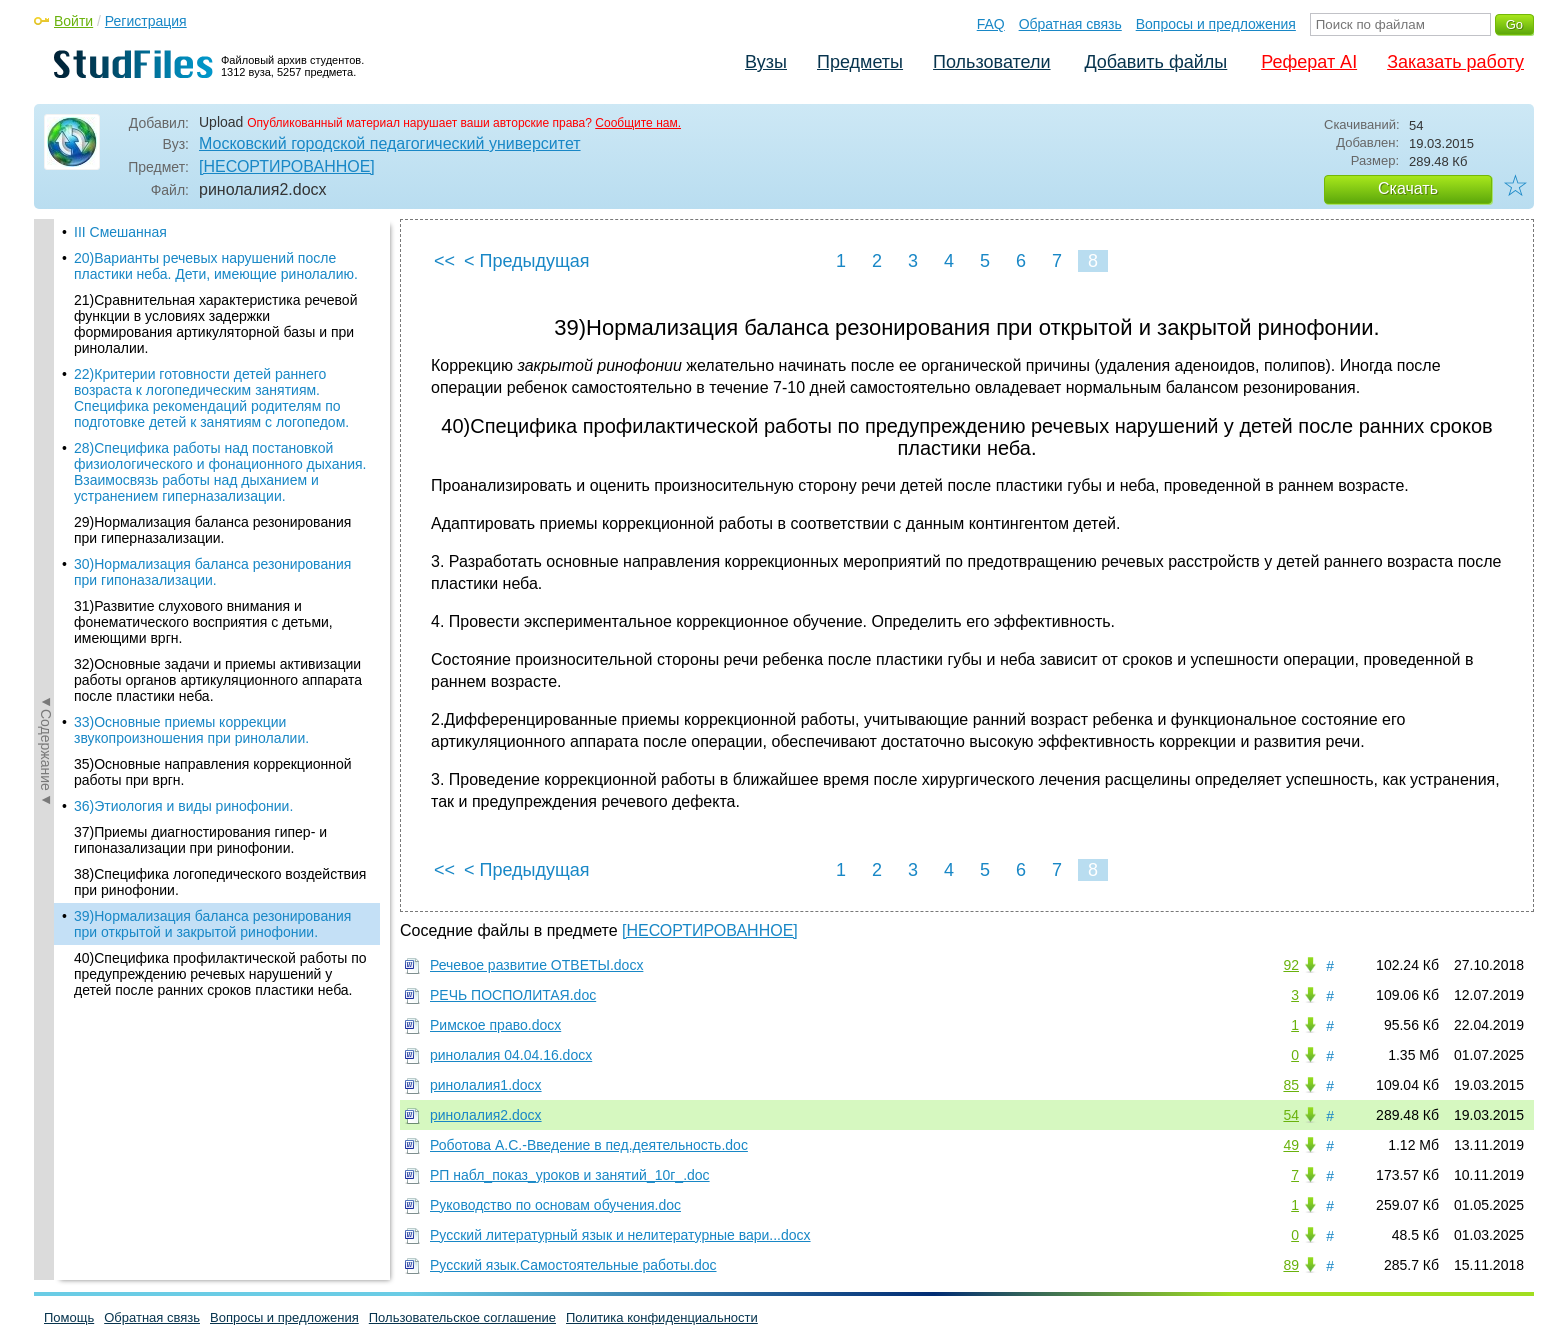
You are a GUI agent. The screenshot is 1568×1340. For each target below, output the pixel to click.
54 (1291, 1115)
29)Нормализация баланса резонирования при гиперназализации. (212, 446)
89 (1291, 1265)
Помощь (69, 1317)
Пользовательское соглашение (462, 1317)
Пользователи (991, 62)
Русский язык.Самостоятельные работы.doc (573, 1265)
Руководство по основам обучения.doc (555, 1205)
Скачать (1408, 188)
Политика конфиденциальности (662, 1317)
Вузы (766, 62)
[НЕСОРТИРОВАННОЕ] (287, 166)
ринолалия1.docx (486, 1085)
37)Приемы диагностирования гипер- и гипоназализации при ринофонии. (200, 756)
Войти (73, 21)
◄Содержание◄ (46, 569)
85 (1291, 1085)
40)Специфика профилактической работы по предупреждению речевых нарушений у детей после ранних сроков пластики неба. (220, 890)
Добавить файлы (1155, 62)
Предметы (860, 62)
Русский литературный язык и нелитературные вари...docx (620, 1235)
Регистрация (146, 21)
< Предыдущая (527, 261)
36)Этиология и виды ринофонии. (183, 722)
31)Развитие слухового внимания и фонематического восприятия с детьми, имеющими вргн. (203, 538)
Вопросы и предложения (1216, 24)
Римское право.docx (495, 1025)
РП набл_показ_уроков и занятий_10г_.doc (570, 1175)
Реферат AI (1309, 62)
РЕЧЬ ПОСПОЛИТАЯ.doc (513, 995)
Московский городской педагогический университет (390, 143)
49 (1291, 1145)
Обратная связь (1070, 24)
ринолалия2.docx (486, 1115)
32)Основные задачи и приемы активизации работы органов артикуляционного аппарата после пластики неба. (218, 596)
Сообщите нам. (638, 123)
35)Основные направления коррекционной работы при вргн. (213, 688)
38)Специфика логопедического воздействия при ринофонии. (220, 798)
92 (1291, 965)
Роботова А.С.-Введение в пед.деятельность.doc (589, 1145)
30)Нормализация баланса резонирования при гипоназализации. (212, 488)
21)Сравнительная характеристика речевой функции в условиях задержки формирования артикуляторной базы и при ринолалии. (215, 240)
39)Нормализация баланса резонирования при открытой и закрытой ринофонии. (212, 840)
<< (444, 261)
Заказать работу (1455, 62)
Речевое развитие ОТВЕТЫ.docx (536, 965)
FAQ (991, 24)
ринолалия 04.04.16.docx (511, 1055)
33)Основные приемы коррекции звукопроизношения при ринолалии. (191, 646)
